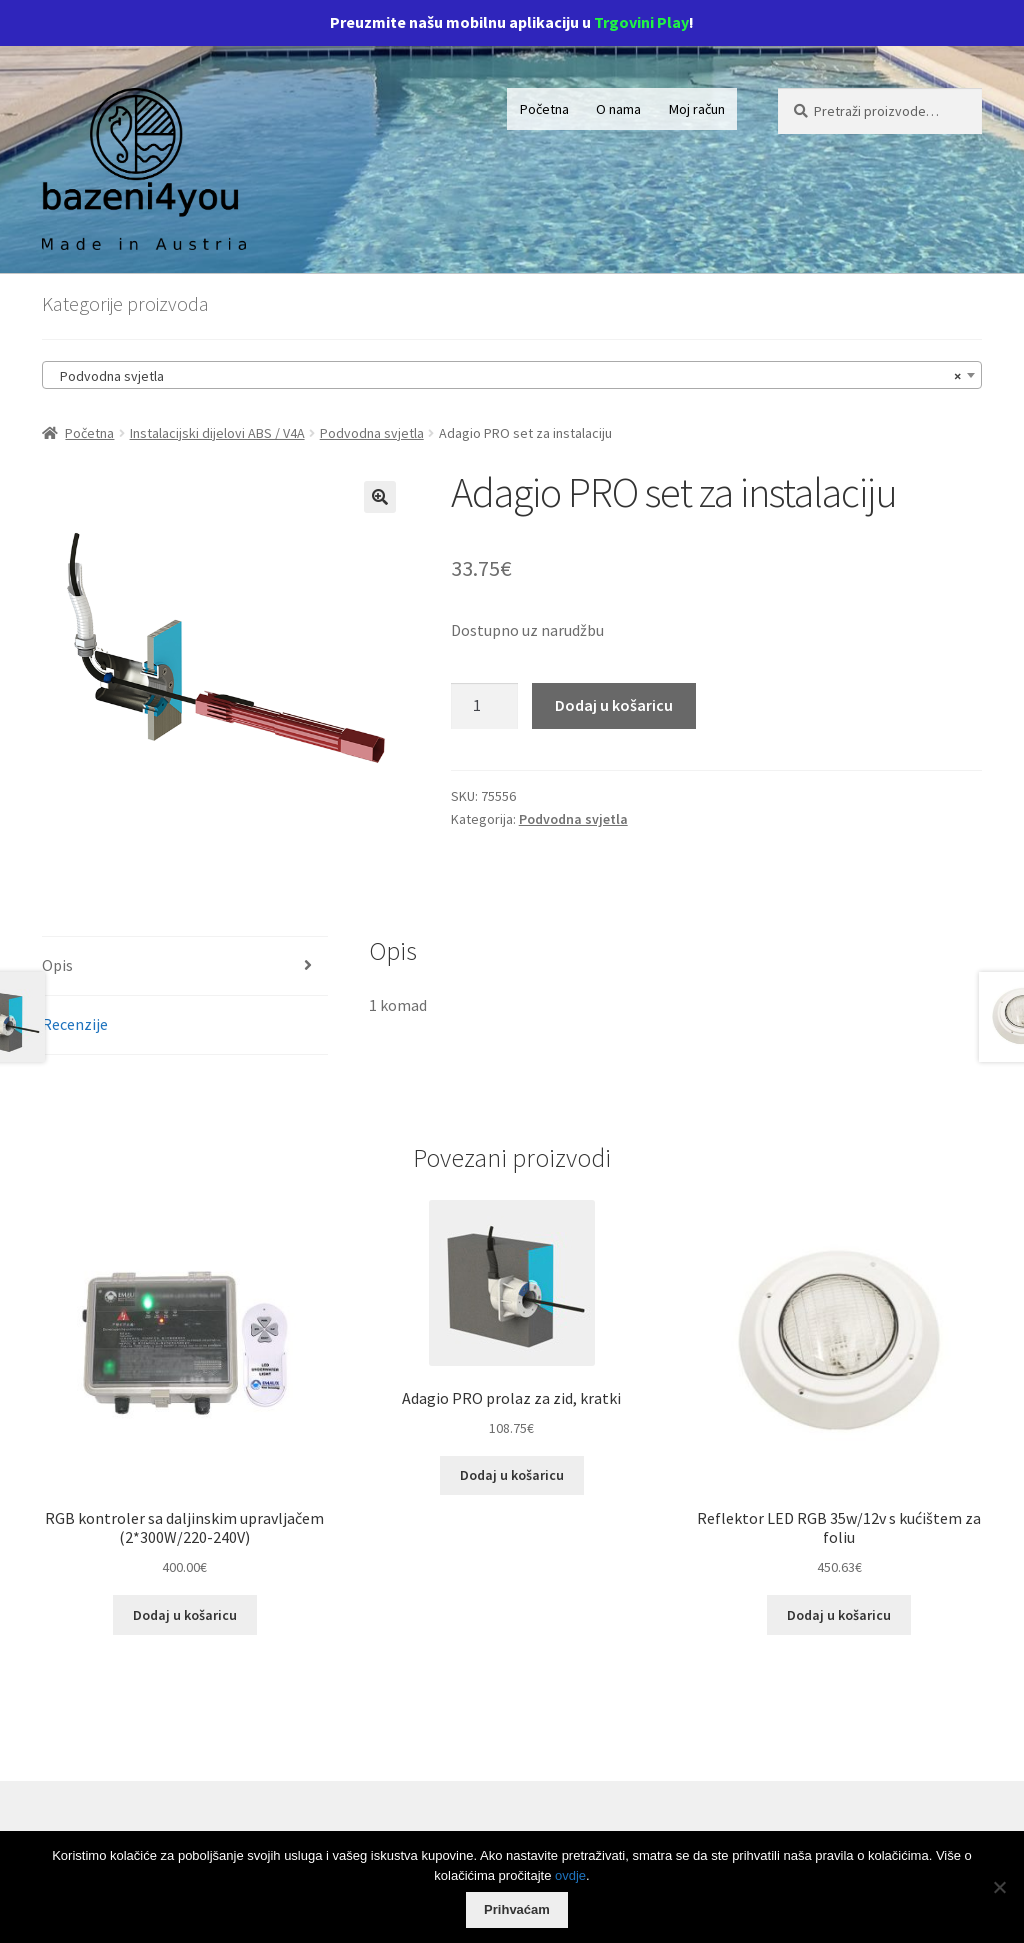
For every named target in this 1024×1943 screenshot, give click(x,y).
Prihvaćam (517, 1909)
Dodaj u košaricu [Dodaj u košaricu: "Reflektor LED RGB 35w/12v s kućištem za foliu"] (839, 1615)
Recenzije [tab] (75, 1024)
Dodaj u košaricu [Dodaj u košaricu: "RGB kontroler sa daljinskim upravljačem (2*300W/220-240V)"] (185, 1615)
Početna (544, 109)
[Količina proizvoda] (485, 706)
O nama (618, 109)
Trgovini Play (641, 22)
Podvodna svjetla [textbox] (506, 376)
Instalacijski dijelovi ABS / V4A (217, 433)
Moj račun (697, 109)
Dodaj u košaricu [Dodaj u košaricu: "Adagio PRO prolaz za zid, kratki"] (512, 1475)
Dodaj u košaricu (614, 705)
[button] (380, 497)
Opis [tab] (57, 965)
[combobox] (512, 375)
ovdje (570, 1875)
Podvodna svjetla (372, 433)
